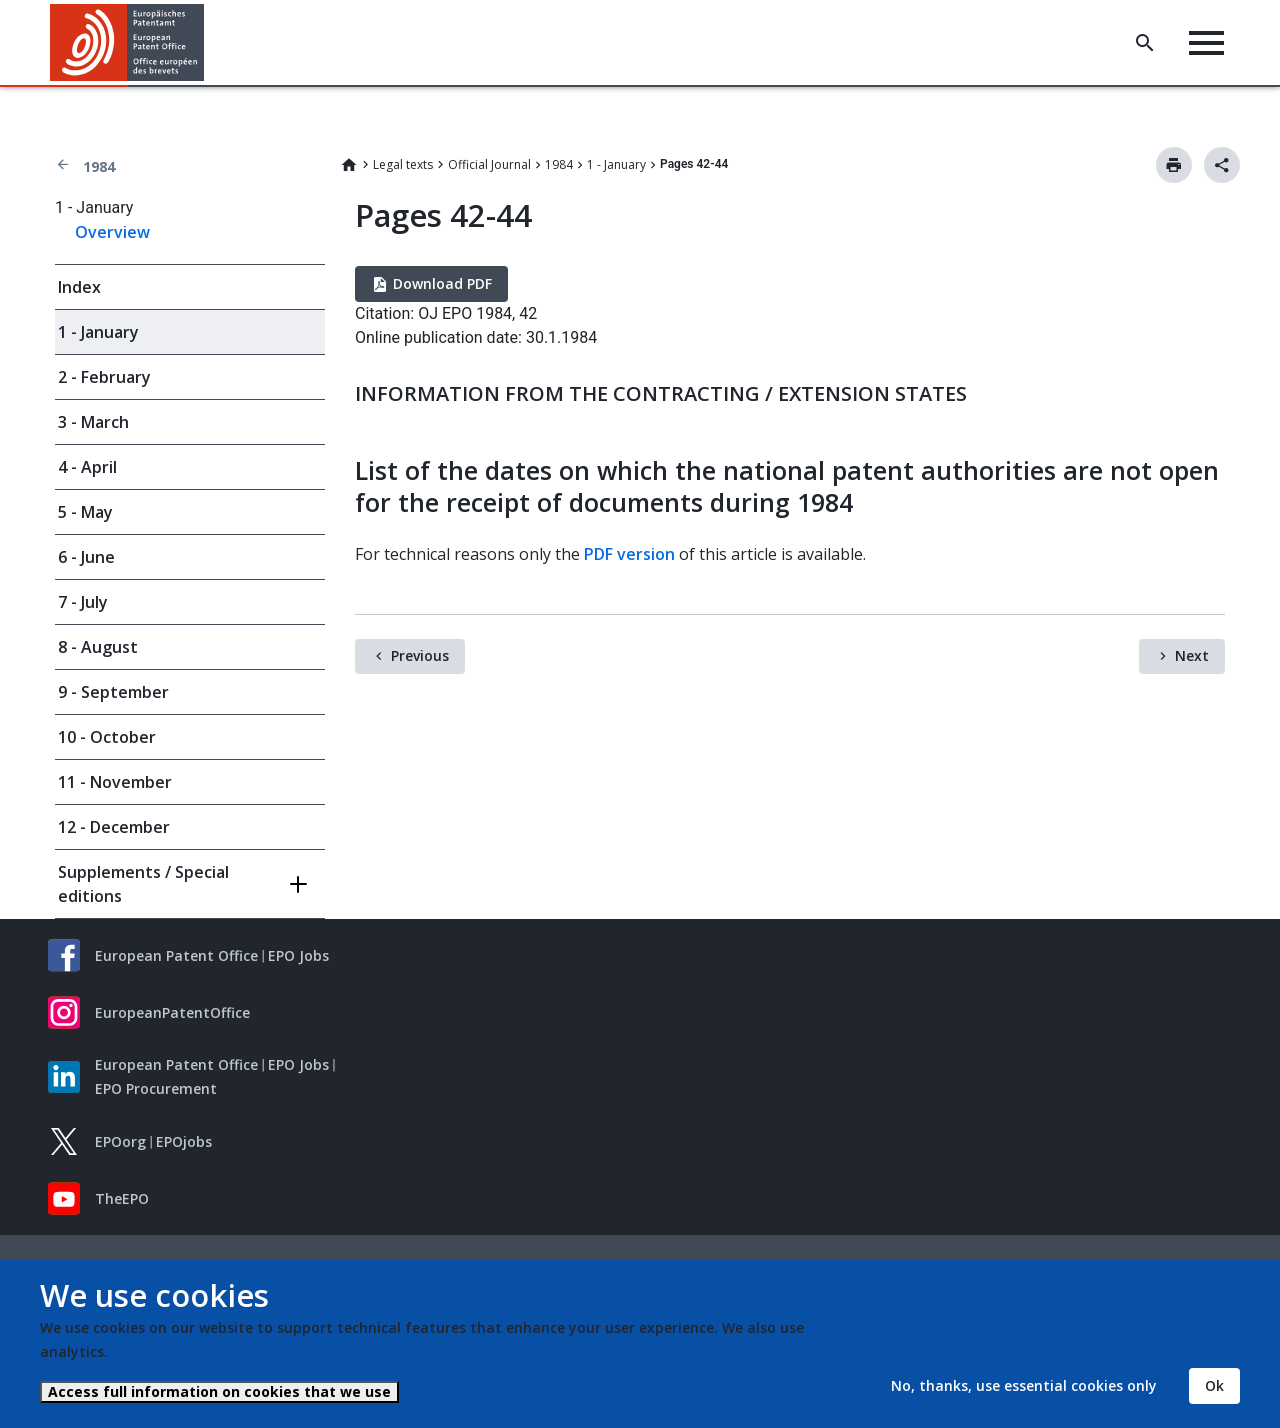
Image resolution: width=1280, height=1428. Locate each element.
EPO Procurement (156, 1088)
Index (79, 287)
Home (349, 165)
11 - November (115, 782)
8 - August (98, 647)
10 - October (107, 737)
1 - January (616, 164)
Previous (420, 655)
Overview (112, 232)
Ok (1214, 1385)
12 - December (114, 827)
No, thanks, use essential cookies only (1024, 1385)
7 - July (83, 602)
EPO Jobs (298, 955)
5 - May (85, 512)
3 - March (93, 422)
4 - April (87, 467)
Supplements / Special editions (143, 884)
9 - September (113, 692)
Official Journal (489, 164)
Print (1174, 165)
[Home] (127, 42)
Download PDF (442, 283)
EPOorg (120, 1141)
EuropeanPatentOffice (172, 1012)
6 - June (86, 557)
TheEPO (122, 1198)
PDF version (629, 554)
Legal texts (403, 164)
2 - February (104, 377)
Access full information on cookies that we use (219, 1391)
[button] (207, 43)
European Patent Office (176, 955)
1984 (99, 166)
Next (1192, 655)
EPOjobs (184, 1141)
